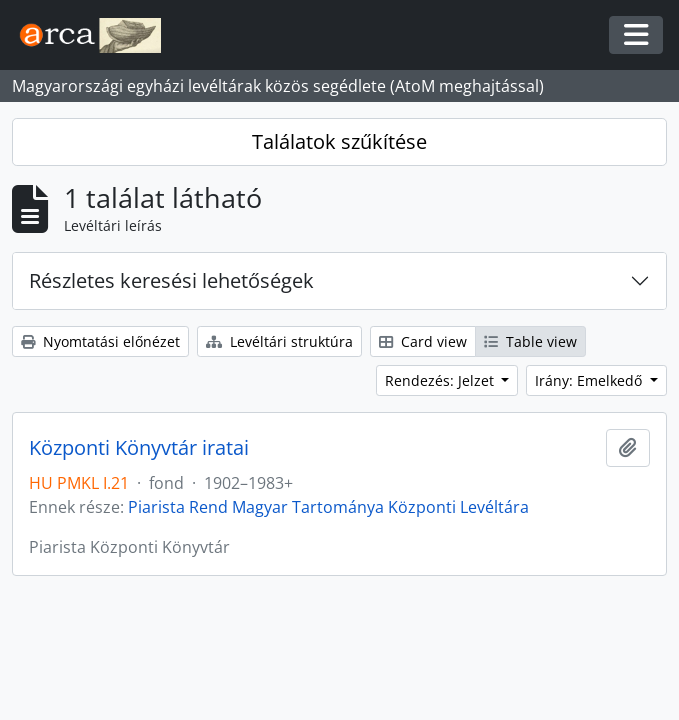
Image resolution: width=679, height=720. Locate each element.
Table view (530, 341)
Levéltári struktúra (279, 341)
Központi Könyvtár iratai (139, 448)
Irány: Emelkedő (590, 380)
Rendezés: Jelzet (441, 380)
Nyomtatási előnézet (100, 341)
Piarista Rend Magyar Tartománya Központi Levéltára (328, 507)
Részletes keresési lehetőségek (171, 280)
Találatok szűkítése (339, 141)
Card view (423, 341)
